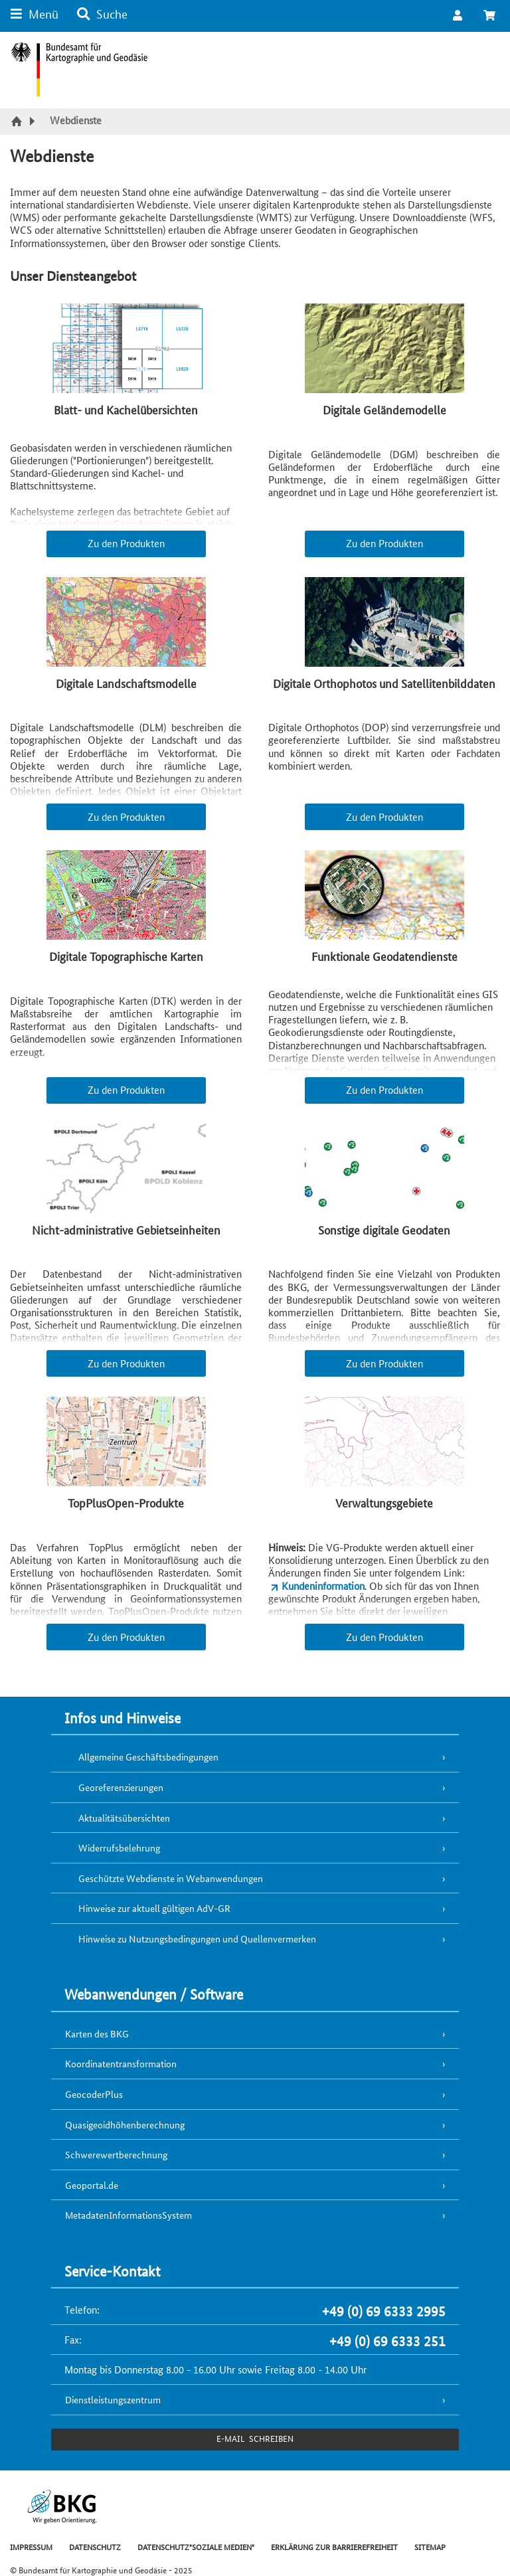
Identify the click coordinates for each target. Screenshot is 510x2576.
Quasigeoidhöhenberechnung (125, 2124)
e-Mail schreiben (254, 2438)
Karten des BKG (97, 2033)
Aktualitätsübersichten (124, 1817)
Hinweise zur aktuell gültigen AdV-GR (154, 1908)
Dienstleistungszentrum (113, 2399)
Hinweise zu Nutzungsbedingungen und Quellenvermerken (197, 1938)
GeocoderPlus (94, 2094)
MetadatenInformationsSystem (128, 2214)
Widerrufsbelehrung (119, 1847)
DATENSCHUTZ (95, 2546)
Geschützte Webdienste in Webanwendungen (170, 1878)
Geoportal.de (91, 2184)
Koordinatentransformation (121, 2063)
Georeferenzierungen (120, 1787)
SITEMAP (430, 2546)
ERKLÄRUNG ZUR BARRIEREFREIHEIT (334, 2546)
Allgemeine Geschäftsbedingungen (148, 1756)
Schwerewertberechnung (116, 2154)
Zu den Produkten (126, 543)
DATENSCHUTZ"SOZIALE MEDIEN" (195, 2546)
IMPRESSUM (31, 2546)
